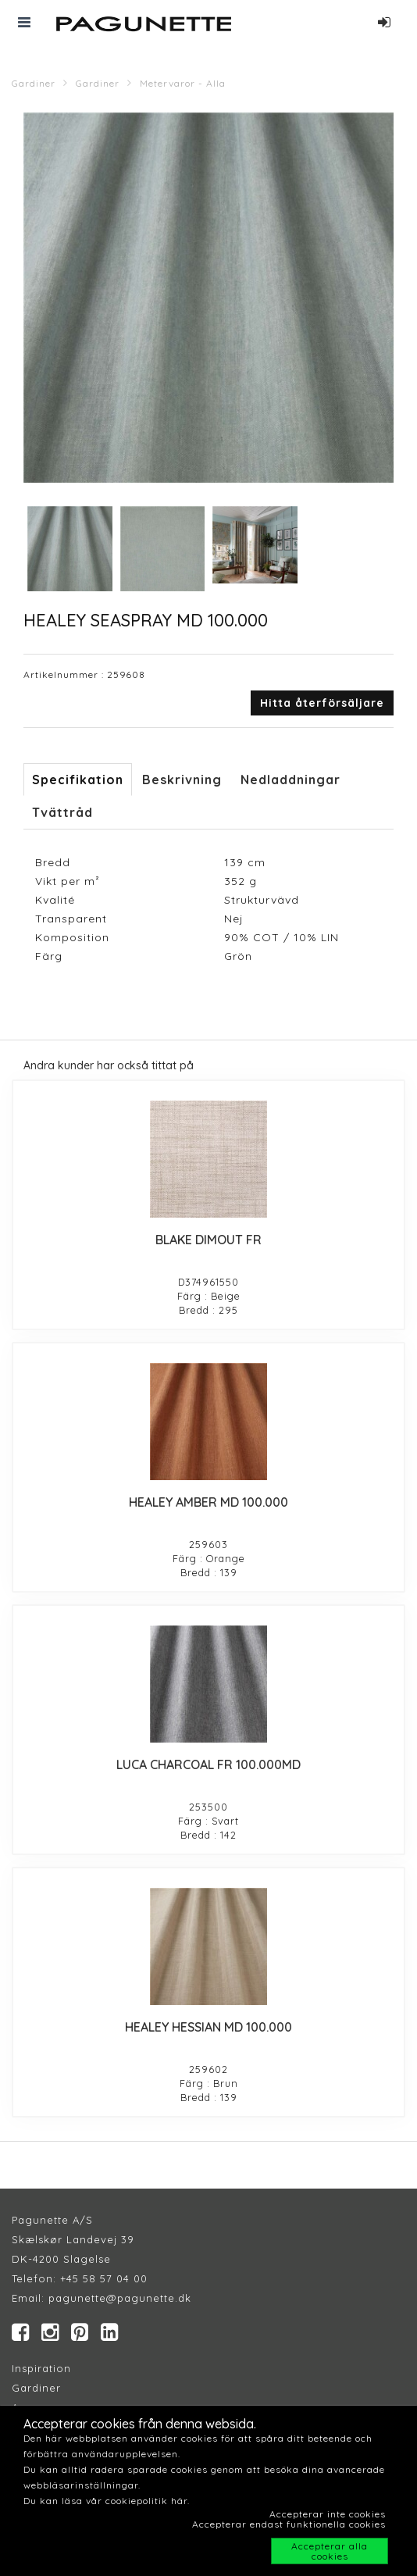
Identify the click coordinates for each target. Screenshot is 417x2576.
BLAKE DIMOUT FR (208, 1239)
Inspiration (41, 2368)
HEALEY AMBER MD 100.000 (208, 1502)
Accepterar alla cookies (329, 2551)
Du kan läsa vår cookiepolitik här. (106, 2500)
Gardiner (33, 83)
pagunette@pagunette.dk (119, 2298)
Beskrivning (182, 779)
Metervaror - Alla (183, 83)
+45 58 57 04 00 (102, 2278)
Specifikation (77, 779)
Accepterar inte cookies (327, 2514)
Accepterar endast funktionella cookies (289, 2524)
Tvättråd (62, 812)
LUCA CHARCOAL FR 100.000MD (208, 1764)
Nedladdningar (290, 779)
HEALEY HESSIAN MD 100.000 (208, 2027)
